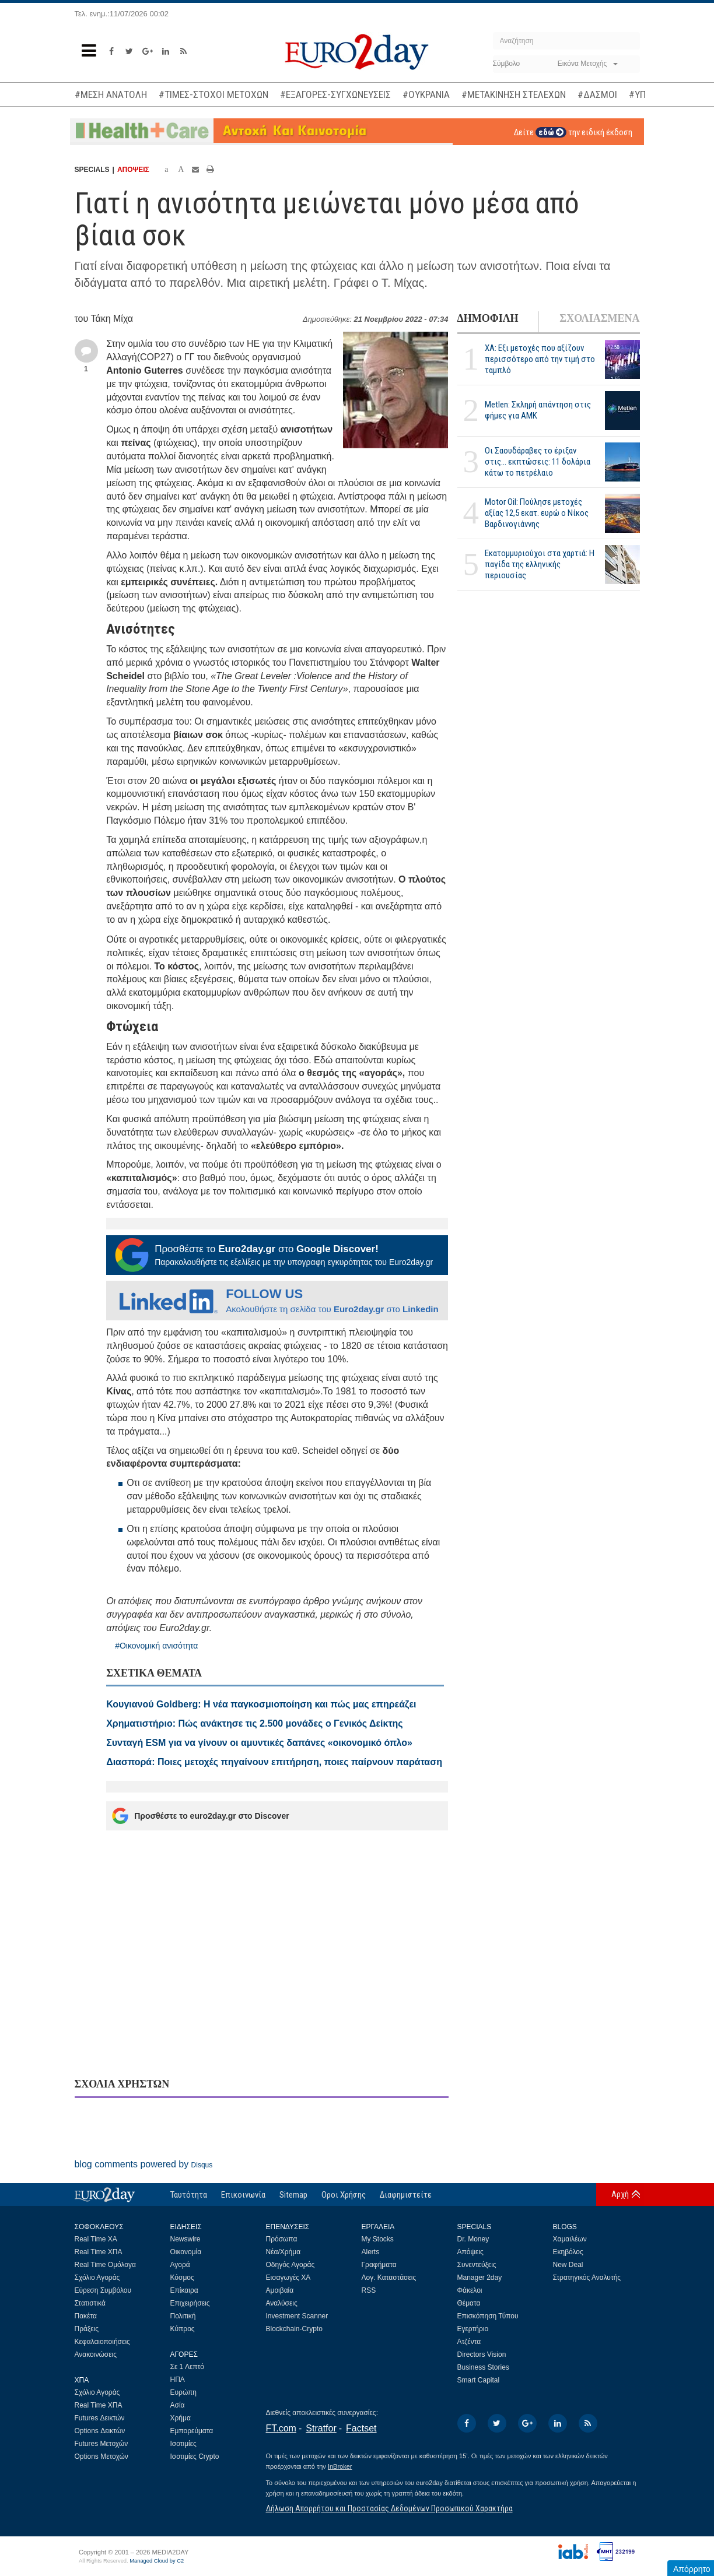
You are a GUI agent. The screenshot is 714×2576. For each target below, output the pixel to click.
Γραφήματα (379, 2265)
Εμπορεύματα (192, 2431)
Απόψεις (470, 2252)
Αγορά (180, 2265)
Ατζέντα (469, 2342)
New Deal (568, 2265)
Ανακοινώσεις (96, 2354)
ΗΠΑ (177, 2379)
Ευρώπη (183, 2392)
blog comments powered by (144, 2164)
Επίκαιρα (184, 2290)
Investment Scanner (297, 2316)
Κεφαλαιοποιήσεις (102, 2342)
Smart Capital (478, 2380)
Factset (361, 2428)
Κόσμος (182, 2277)
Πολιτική (183, 2316)
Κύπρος (182, 2329)
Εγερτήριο (473, 2329)
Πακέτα (86, 2316)
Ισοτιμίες (183, 2444)
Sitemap (293, 2195)
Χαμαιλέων (570, 2239)
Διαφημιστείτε (406, 2195)
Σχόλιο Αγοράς (97, 2277)
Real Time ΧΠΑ (99, 2252)
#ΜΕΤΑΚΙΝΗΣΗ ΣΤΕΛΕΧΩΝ (513, 94)
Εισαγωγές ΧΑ (288, 2277)
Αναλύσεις (282, 2303)
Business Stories (483, 2367)
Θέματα (469, 2303)
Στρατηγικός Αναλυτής (587, 2277)
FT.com (281, 2428)
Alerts (371, 2252)
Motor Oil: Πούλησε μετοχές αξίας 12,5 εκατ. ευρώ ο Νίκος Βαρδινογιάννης (537, 513)
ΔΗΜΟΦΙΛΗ (488, 318)
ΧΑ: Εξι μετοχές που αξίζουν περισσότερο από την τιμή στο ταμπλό (540, 359)
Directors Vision (481, 2354)
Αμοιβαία (280, 2290)
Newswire (185, 2239)
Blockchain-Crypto (294, 2329)
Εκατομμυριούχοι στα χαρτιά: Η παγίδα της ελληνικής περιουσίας (539, 564)
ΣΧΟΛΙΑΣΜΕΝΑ (599, 318)
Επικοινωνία (243, 2195)
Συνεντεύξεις (476, 2265)
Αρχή (620, 2194)
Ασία (177, 2405)
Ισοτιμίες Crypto (194, 2456)
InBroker (340, 2466)
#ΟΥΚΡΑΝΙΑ (426, 94)
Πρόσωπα (282, 2239)
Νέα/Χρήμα (283, 2252)
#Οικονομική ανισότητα (156, 1645)
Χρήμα (180, 2418)
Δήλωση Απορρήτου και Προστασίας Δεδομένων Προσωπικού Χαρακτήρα (389, 2508)
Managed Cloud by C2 (157, 2561)
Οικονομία (186, 2252)
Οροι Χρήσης (343, 2195)
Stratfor (321, 2428)
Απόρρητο (691, 2569)
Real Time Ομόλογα (105, 2265)
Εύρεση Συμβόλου (103, 2290)
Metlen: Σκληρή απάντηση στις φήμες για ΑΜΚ (538, 410)
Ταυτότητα (188, 2195)
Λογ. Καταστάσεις (389, 2277)
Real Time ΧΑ (96, 2239)
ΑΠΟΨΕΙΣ (133, 170)
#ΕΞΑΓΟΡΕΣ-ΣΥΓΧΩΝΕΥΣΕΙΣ (335, 94)
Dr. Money (473, 2239)
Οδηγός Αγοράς (290, 2265)
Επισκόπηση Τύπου (488, 2316)
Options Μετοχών (101, 2456)
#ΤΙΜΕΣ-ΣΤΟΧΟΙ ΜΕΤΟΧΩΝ (213, 94)
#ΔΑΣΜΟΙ (597, 94)
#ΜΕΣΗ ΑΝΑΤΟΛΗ (111, 94)
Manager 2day (479, 2277)
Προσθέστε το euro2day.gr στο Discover (200, 1816)
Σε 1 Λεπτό (187, 2367)
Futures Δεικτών (100, 2418)
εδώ (551, 132)
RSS (369, 2290)
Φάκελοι (469, 2290)
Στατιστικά (90, 2303)
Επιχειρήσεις (190, 2303)
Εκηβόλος (568, 2252)
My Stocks (378, 2239)
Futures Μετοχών (101, 2444)
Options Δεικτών (100, 2431)
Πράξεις (87, 2329)
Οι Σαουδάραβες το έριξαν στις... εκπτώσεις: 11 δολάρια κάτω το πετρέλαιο (537, 461)
